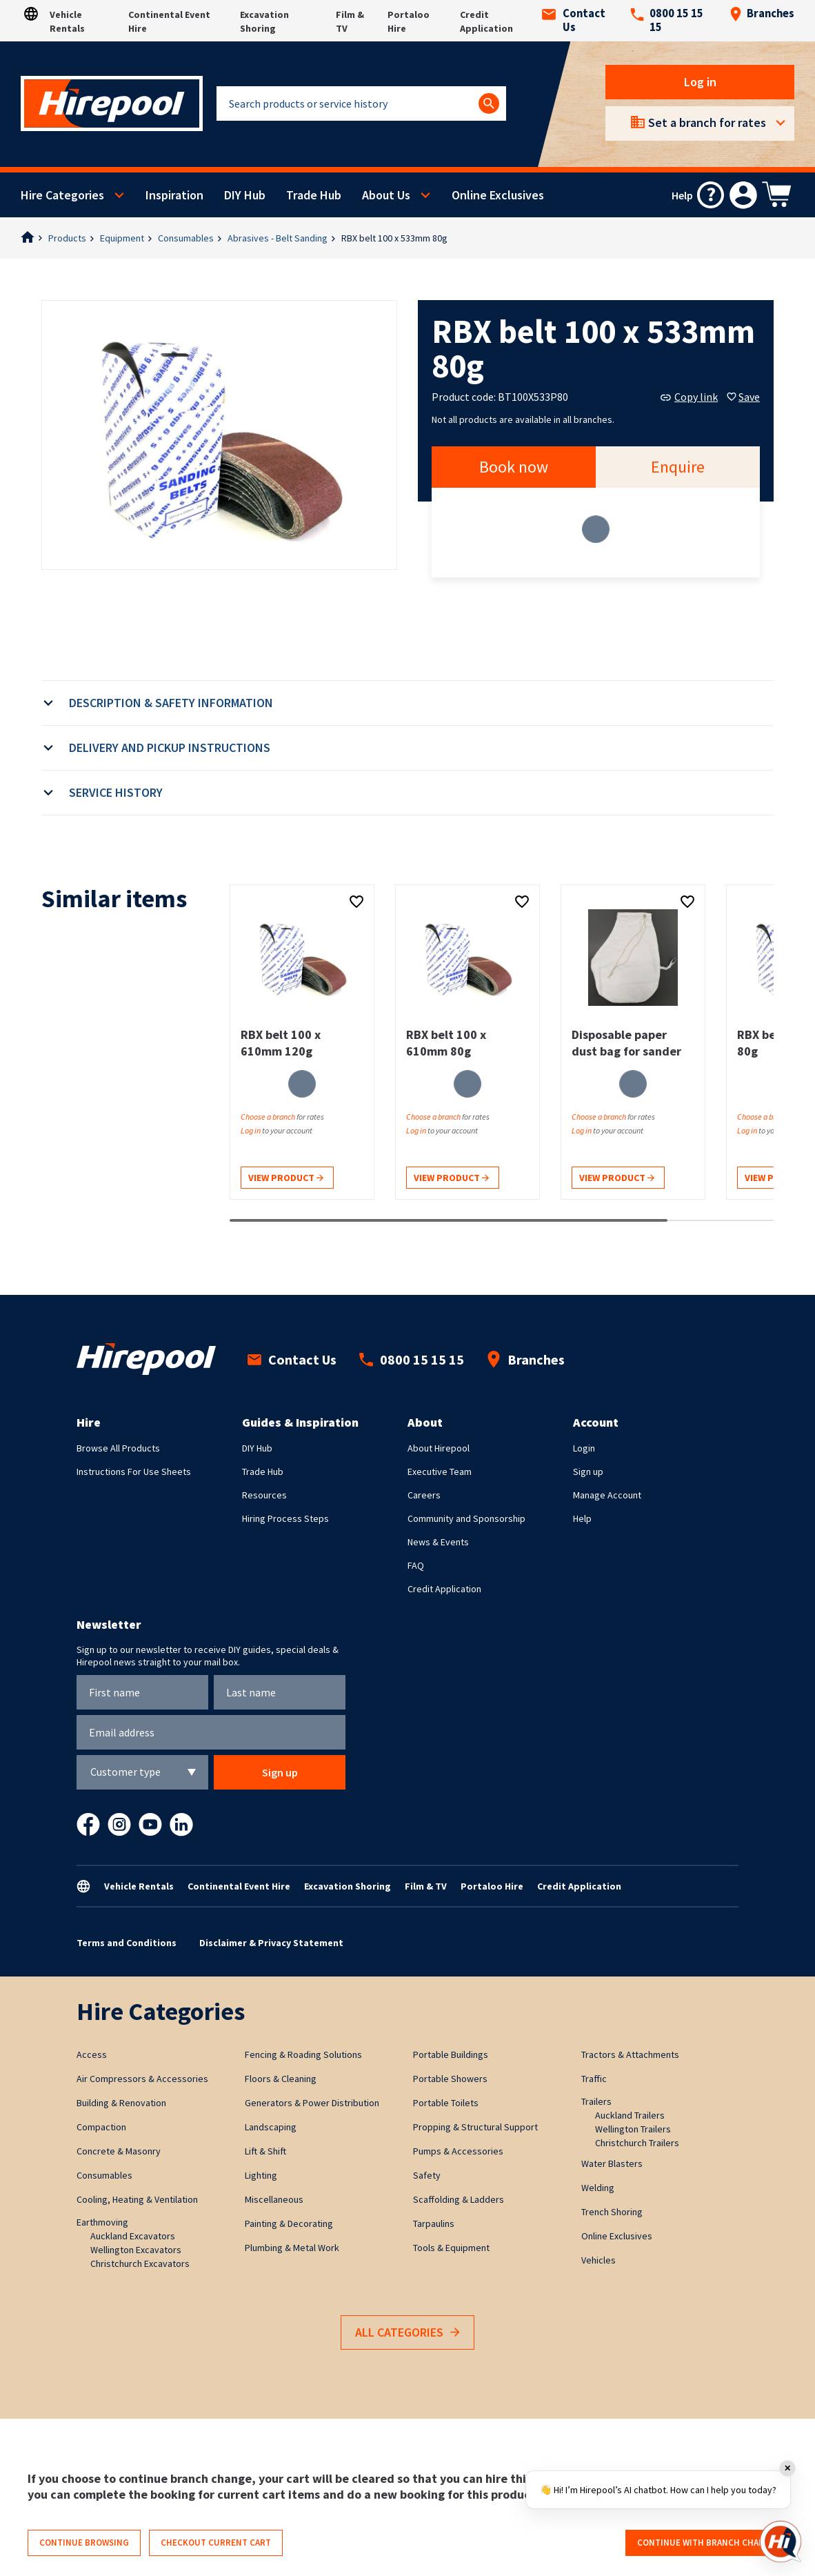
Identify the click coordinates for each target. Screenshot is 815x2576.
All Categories (407, 2332)
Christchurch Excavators (140, 2263)
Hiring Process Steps (285, 1518)
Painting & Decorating (289, 2223)
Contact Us (573, 20)
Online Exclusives (498, 195)
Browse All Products (118, 1448)
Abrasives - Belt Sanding (278, 238)
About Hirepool (439, 1448)
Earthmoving (102, 2222)
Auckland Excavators (132, 2236)
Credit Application (444, 1589)
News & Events (438, 1542)
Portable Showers (450, 2078)
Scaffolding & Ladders (458, 2199)
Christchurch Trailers (637, 2143)
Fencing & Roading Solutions (303, 2054)
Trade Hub (313, 195)
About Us (386, 195)
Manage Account (607, 1495)
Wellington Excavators (135, 2249)
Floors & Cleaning (280, 2078)
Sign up (588, 1471)
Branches (762, 14)
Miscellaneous (274, 2199)
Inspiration (174, 195)
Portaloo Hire (492, 1886)
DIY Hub (244, 195)
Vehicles (598, 2260)
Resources (264, 1495)
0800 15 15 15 (666, 20)
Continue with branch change (706, 2542)
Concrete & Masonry (119, 2151)
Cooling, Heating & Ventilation (137, 2199)
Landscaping (270, 2127)
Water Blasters (612, 2163)
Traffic (594, 2078)
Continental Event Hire (239, 1886)
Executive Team (440, 1471)
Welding (597, 2187)
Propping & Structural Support (475, 2127)
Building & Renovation (121, 2103)
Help (582, 1518)
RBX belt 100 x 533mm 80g (394, 238)
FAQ (416, 1565)
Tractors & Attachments (630, 2054)
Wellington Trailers (633, 2129)
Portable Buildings (450, 2054)
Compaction (101, 2127)
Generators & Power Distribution (312, 2103)
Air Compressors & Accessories (142, 2078)
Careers (424, 1495)
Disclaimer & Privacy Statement (271, 1942)
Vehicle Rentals (139, 1886)
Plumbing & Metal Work (292, 2247)
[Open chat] (780, 2541)
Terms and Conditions (127, 1942)
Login (584, 1448)
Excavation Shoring (347, 1886)
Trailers (596, 2101)
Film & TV (426, 1886)
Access (92, 2054)
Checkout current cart (216, 2542)
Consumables (186, 238)
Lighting (261, 2175)
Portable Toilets (446, 2103)
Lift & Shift (265, 2151)
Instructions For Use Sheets (134, 1471)
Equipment (122, 238)
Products (67, 238)
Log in (699, 82)
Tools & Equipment (451, 2247)
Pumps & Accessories (458, 2151)
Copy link (689, 397)
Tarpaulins (433, 2223)
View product (285, 1178)
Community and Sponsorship (466, 1518)
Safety (427, 2175)
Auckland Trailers (630, 2115)
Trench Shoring (612, 2212)
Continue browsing (84, 2542)
